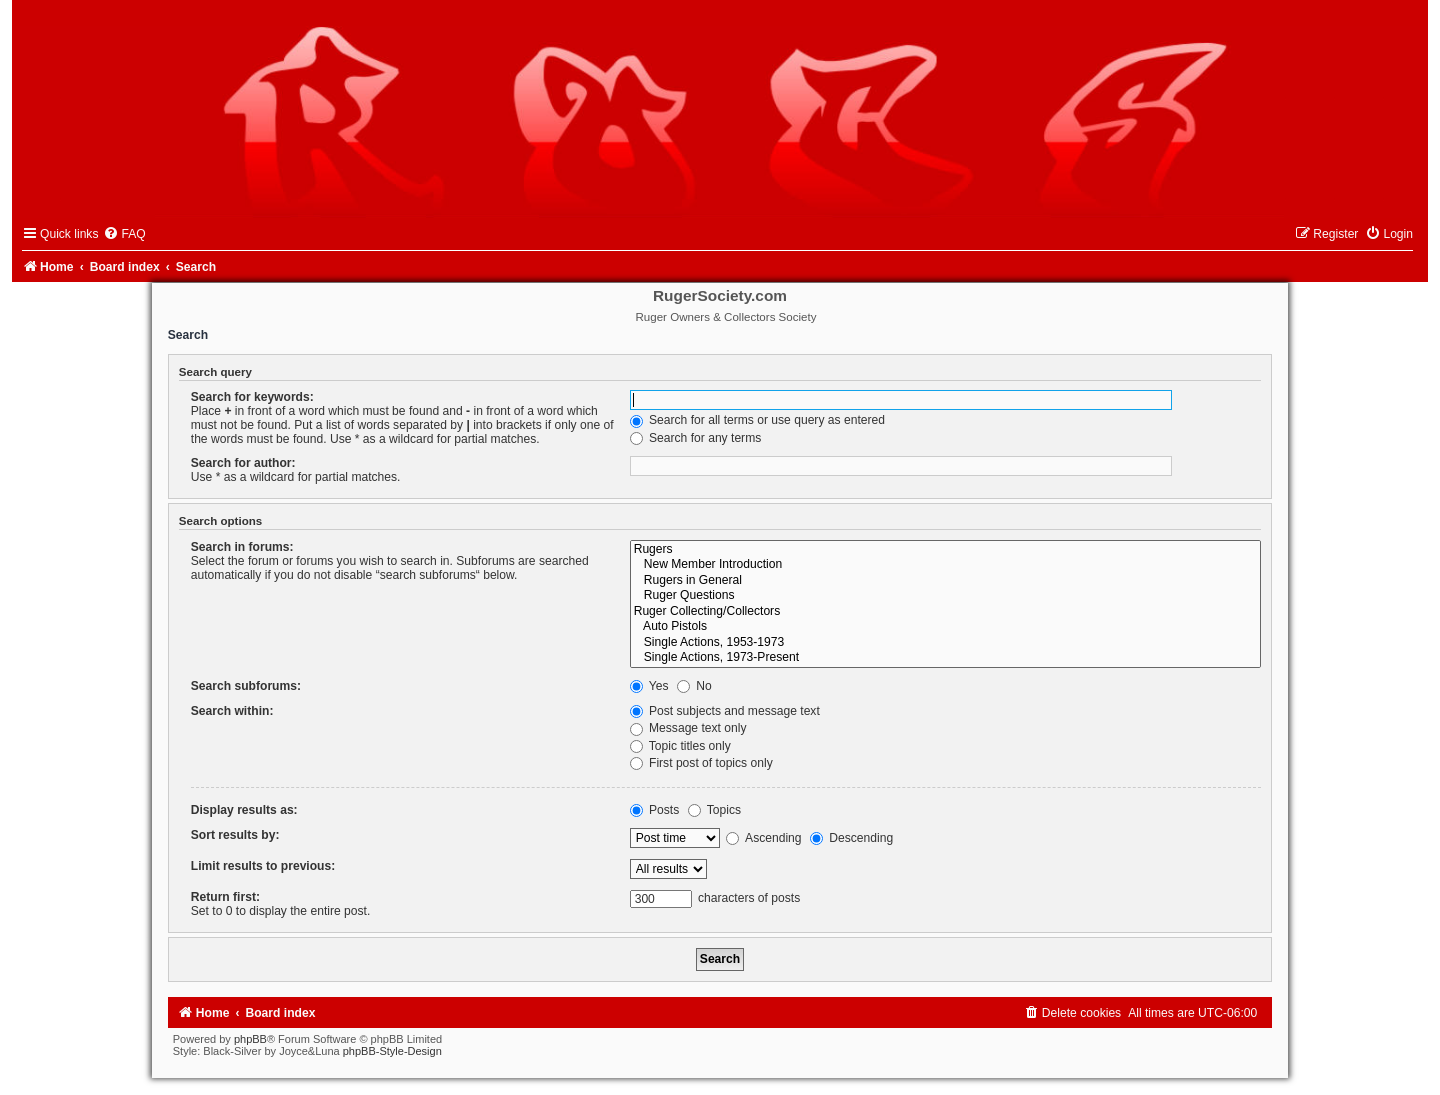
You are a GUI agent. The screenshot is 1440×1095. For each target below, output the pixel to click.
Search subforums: (246, 686)
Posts (655, 810)
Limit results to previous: (263, 866)
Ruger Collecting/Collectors (946, 612)
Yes (649, 686)
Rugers (946, 550)
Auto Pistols (946, 627)
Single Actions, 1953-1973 (946, 643)
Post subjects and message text (725, 711)
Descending (851, 838)
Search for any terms (696, 438)
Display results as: (244, 810)
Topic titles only (680, 746)
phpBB (250, 1039)
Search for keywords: (252, 397)
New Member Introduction (946, 565)
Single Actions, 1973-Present (946, 658)
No (694, 686)
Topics (714, 810)
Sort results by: (235, 835)
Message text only (688, 728)
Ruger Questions (946, 596)
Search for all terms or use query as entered (757, 420)
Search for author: (243, 463)
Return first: (225, 897)
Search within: (232, 711)
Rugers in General (946, 581)
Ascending (763, 838)
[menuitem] (124, 234)
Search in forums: (242, 547)
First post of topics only (701, 763)
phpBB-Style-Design (392, 1051)
